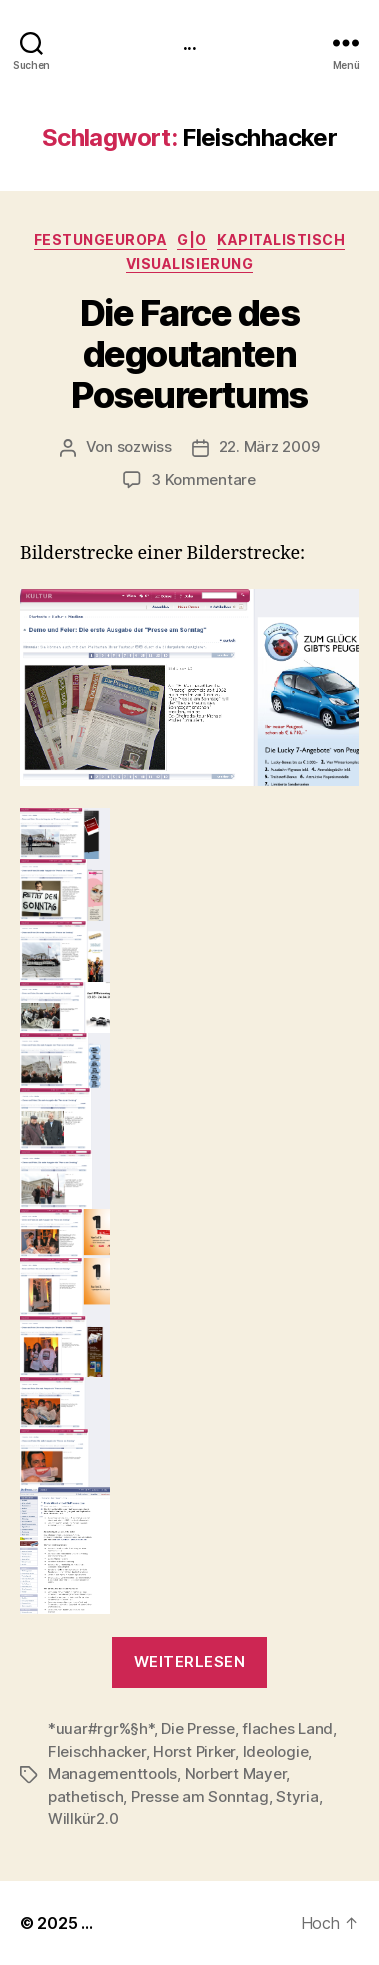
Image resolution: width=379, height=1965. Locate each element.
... (189, 42)
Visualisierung (189, 263)
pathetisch (85, 1796)
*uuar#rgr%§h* (101, 1728)
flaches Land (287, 1728)
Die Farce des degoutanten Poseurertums (189, 354)
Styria (297, 1796)
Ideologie (276, 1751)
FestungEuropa (101, 239)
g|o (192, 239)
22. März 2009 (269, 446)
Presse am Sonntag (200, 1796)
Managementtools (112, 1773)
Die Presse (197, 1728)
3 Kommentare (203, 479)
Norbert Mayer (236, 1773)
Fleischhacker (97, 1751)
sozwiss (144, 446)
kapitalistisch (281, 239)
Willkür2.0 (83, 1818)
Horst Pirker (194, 1751)
